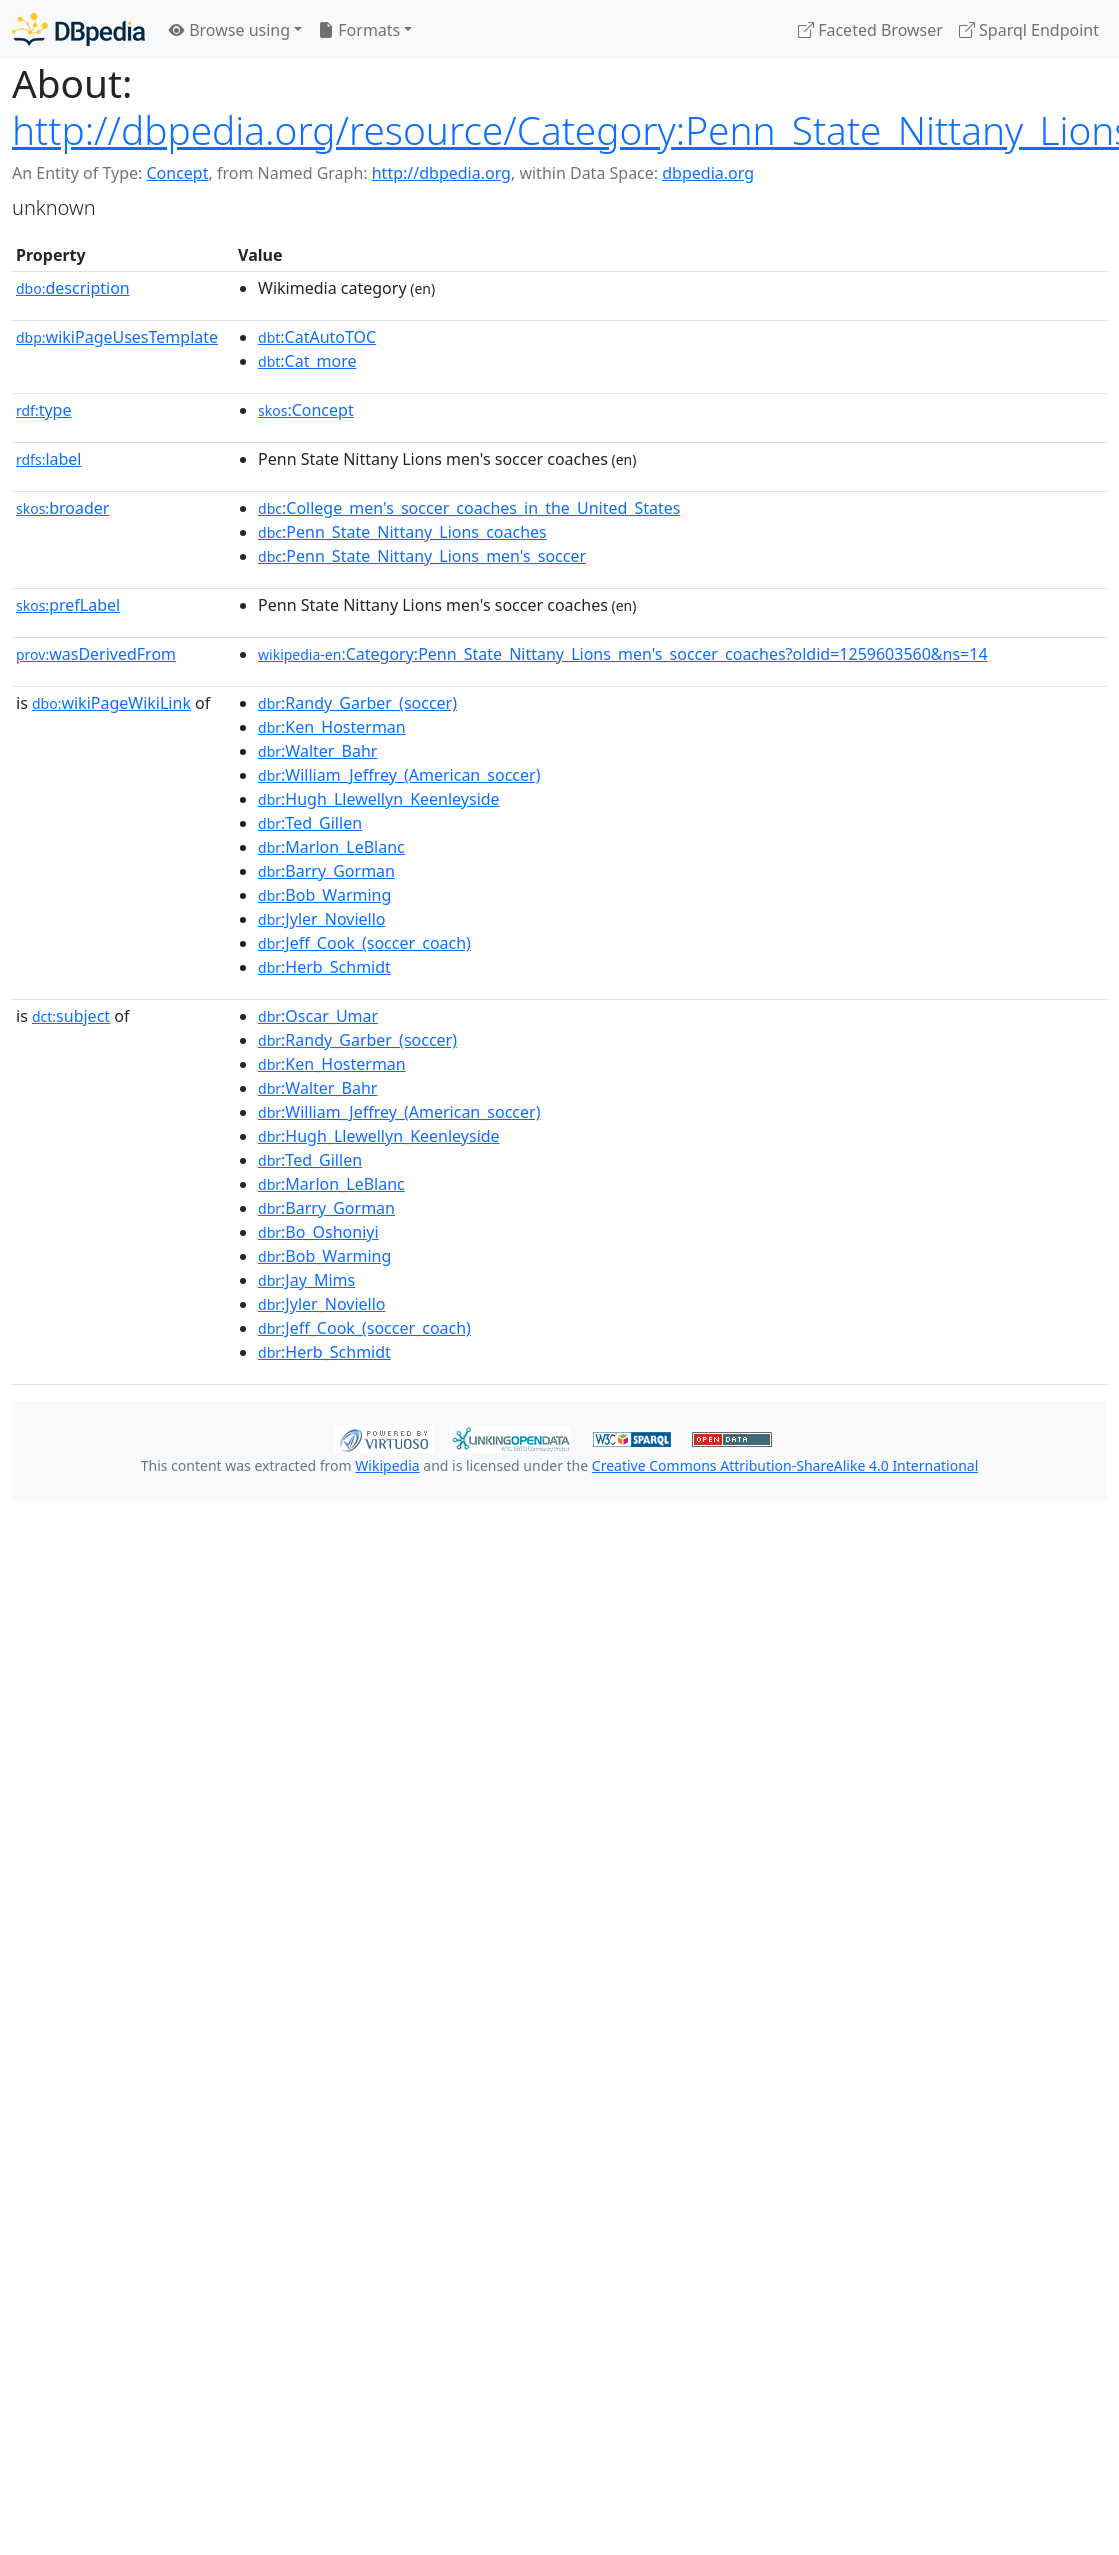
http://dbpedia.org (441, 173)
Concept (177, 173)
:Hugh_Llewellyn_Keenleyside (379, 799)
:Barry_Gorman (326, 871)
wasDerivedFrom (96, 654)
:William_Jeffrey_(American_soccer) (399, 775)
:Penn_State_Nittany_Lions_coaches (402, 532)
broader (62, 508)
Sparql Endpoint (1029, 30)
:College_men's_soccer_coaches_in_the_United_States (469, 508)
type (44, 410)
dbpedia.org (708, 173)
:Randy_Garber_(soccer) (357, 703)
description (73, 288)
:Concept (306, 410)
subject (71, 1016)
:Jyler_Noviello (321, 919)
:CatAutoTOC (317, 337)
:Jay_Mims (306, 1280)
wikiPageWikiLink (111, 703)
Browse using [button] (229, 30)
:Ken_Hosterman (332, 727)
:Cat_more (307, 361)
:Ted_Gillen (310, 823)
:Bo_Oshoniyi (318, 1232)
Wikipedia (387, 1465)
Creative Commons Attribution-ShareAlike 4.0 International (785, 1465)
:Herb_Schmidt (324, 967)
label (49, 459)
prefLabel (68, 605)
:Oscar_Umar (318, 1016)
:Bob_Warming (324, 895)
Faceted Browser (870, 30)
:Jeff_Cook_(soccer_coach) (364, 943)
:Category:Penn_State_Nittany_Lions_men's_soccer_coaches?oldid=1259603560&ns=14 (623, 654)
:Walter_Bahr (317, 751)
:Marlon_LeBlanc (331, 847)
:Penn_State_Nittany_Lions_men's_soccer (422, 556)
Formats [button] (359, 30)
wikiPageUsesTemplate (117, 337)
